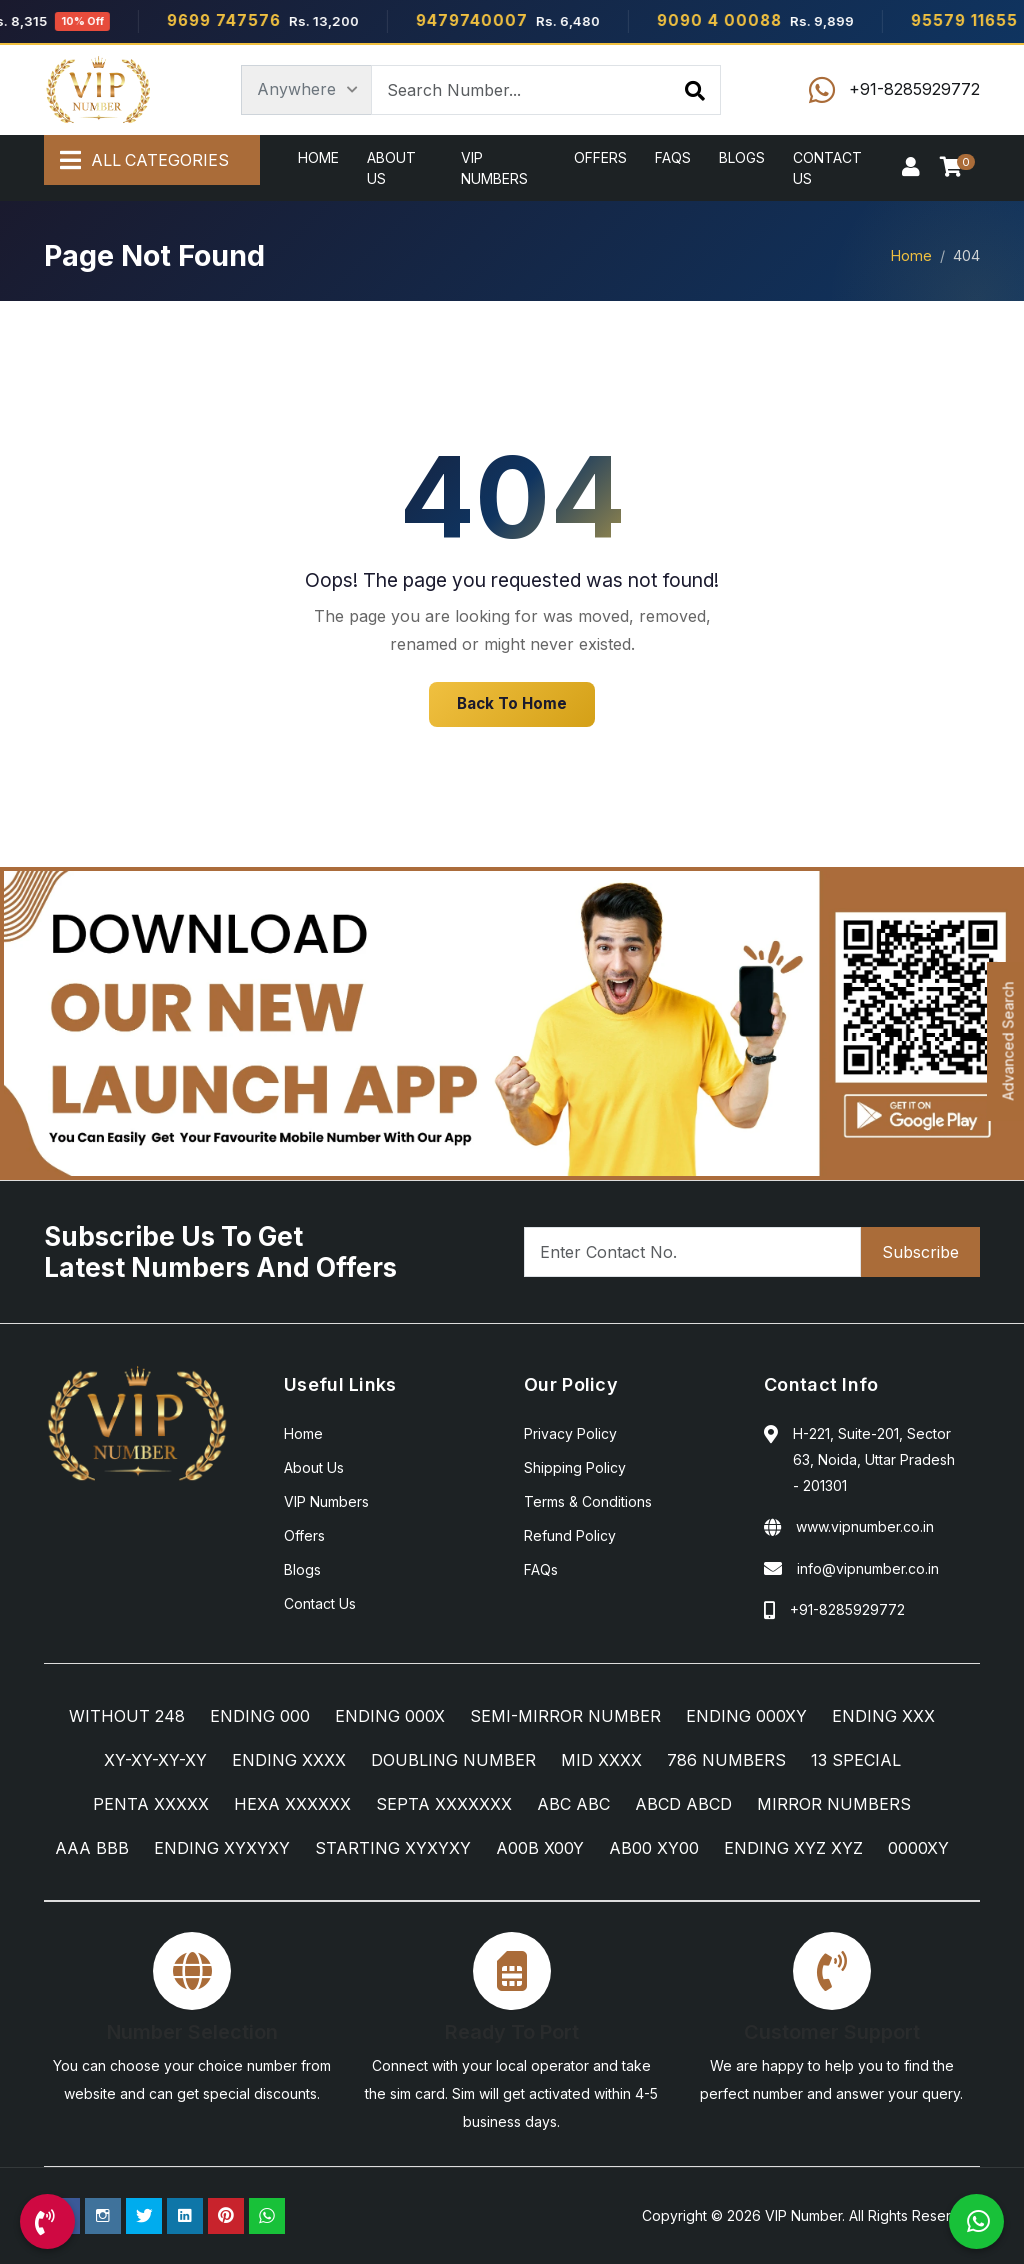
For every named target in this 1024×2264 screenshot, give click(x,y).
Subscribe (920, 1252)
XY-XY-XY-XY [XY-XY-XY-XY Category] (155, 1760)
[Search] (695, 90)
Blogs (742, 157)
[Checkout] (955, 168)
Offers (600, 157)
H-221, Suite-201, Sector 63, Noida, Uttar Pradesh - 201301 (874, 1459)
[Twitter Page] (144, 2216)
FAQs (673, 157)
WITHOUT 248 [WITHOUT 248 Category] (127, 1716)
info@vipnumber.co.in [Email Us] (868, 1568)
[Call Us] (47, 2221)
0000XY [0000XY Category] (918, 1848)
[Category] (306, 90)
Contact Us (827, 168)
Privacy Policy (570, 1433)
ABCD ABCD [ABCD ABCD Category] (683, 1804)
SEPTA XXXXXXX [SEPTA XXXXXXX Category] (444, 1804)
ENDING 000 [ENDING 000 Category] (260, 1716)
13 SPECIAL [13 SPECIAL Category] (856, 1760)
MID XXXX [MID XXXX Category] (601, 1760)
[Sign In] (911, 168)
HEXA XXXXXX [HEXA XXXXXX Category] (292, 1804)
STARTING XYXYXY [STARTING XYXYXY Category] (393, 1848)
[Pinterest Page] (226, 2216)
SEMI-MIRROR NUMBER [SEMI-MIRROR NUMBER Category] (565, 1716)
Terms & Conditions (588, 1501)
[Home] (98, 90)
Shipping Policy (575, 1467)
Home (318, 157)
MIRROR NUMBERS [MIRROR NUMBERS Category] (834, 1804)
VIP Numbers (494, 168)
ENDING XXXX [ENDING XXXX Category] (289, 1760)
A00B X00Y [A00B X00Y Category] (540, 1848)
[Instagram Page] (103, 2216)
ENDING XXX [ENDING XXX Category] (883, 1716)
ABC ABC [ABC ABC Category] (573, 1804)
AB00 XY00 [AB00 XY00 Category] (654, 1848)
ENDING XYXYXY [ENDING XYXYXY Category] (222, 1848)
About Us (391, 168)
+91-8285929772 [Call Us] (847, 1609)
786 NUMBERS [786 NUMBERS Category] (726, 1760)
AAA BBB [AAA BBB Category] (92, 1848)
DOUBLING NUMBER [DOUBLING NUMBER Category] (453, 1760)
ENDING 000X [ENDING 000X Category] (390, 1716)
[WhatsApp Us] (976, 2221)
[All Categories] (152, 161)
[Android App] (512, 1022)
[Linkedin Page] (185, 2216)
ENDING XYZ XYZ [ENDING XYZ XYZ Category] (793, 1848)
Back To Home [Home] (512, 703)
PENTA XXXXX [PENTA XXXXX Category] (151, 1804)
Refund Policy (570, 1535)
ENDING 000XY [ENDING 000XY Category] (746, 1716)
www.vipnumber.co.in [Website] (865, 1526)
